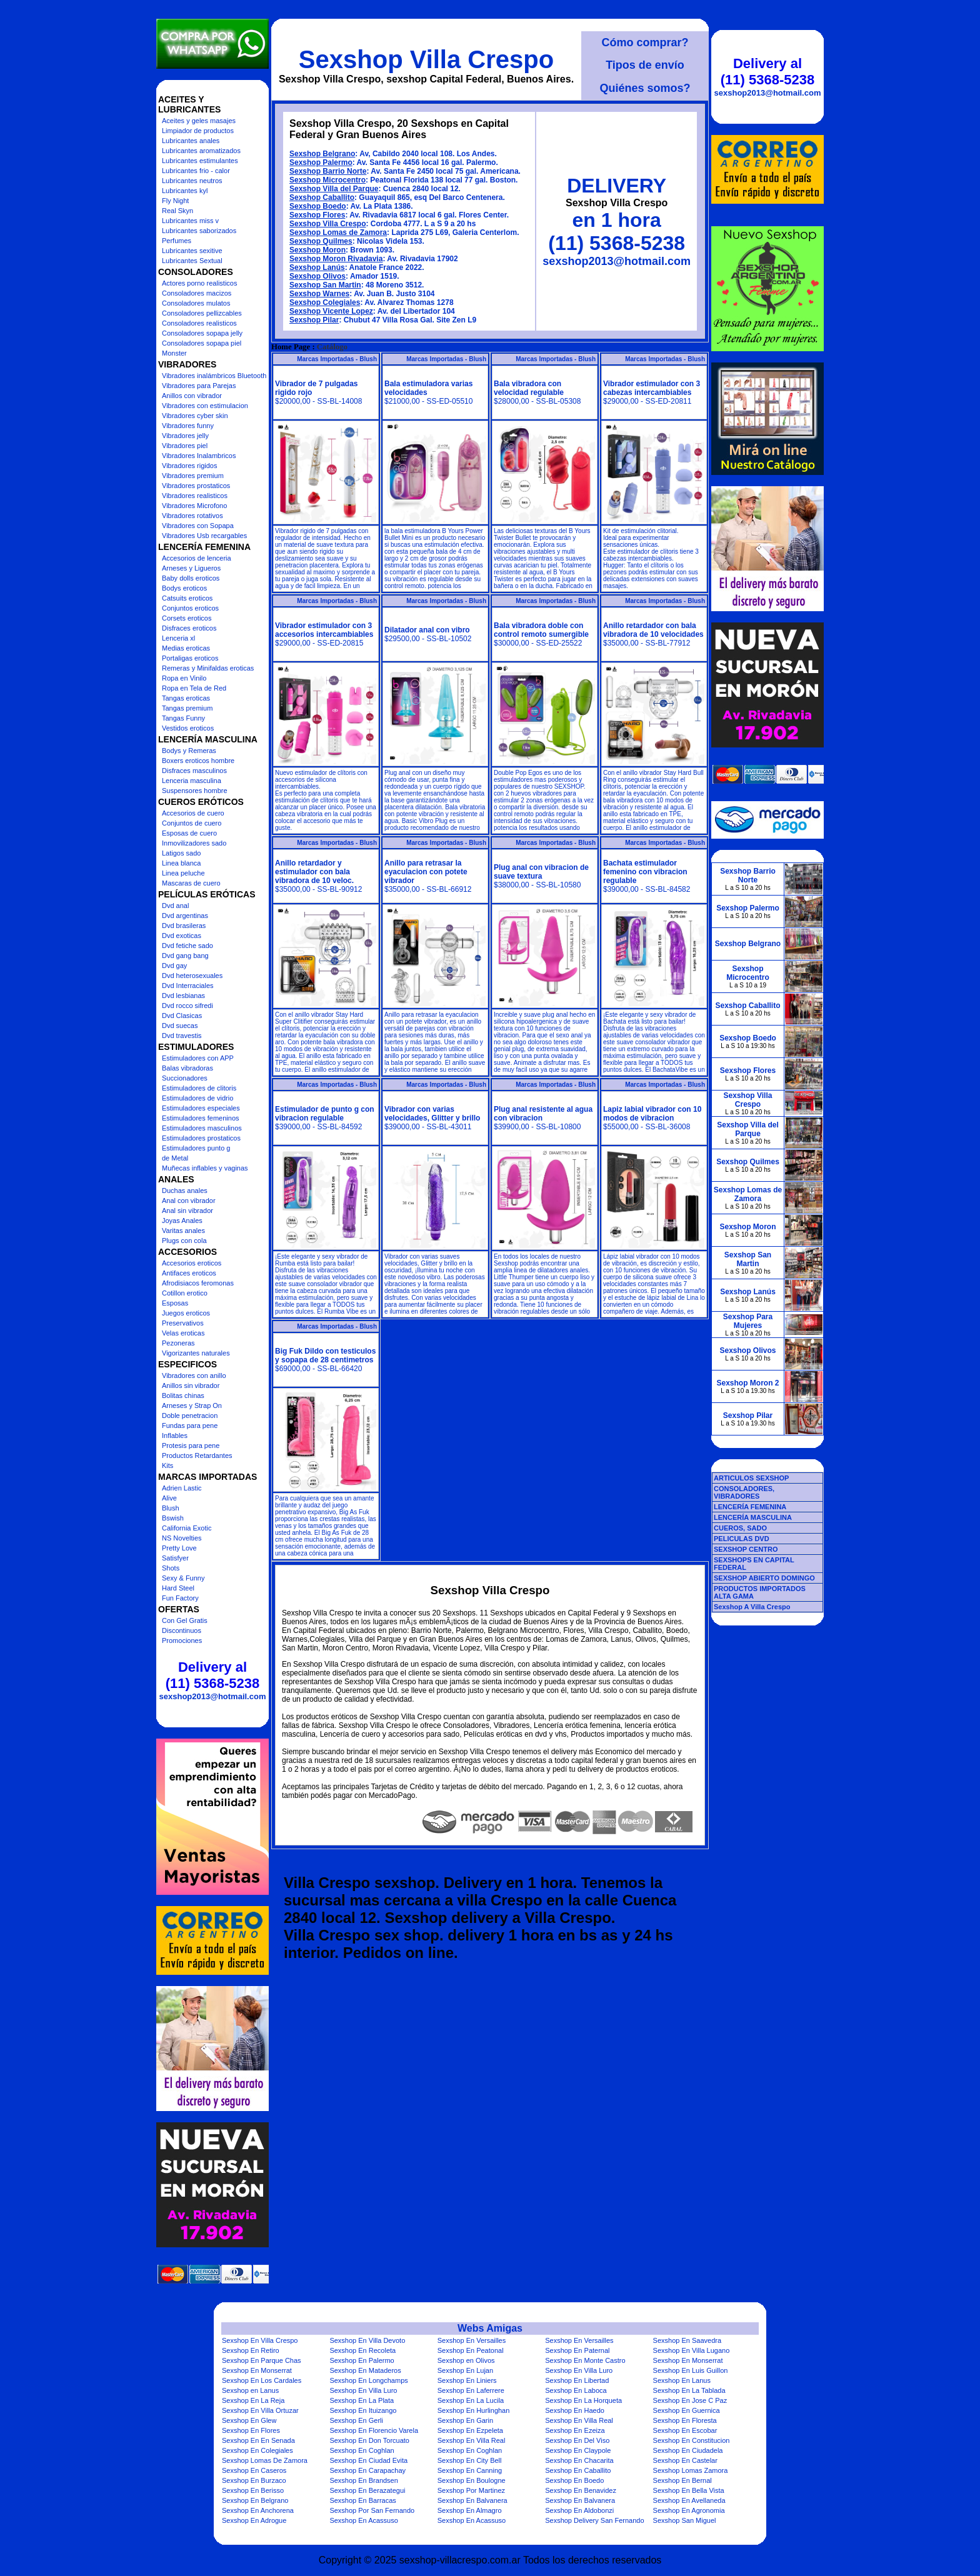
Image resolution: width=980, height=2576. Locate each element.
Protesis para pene (190, 1445)
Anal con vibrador (189, 1200)
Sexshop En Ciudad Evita (368, 2460)
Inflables (175, 1435)
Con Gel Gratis (185, 1620)
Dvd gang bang (185, 955)
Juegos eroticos (186, 1313)
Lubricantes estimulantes (200, 160)
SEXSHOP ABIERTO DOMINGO (764, 1578)
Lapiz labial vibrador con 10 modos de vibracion (652, 1113)
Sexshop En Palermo (361, 2360)
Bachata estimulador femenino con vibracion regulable (645, 872)
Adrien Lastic (182, 1488)
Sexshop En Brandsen (363, 2480)
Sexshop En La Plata (361, 2400)
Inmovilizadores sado (194, 843)
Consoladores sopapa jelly (202, 333)
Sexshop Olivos (317, 276)
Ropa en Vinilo (184, 678)
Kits (167, 1465)
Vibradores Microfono (194, 505)
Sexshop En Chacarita (579, 2460)
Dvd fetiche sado (187, 945)
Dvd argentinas (185, 915)
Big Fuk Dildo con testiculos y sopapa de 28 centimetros (325, 1355)
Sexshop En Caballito (578, 2470)
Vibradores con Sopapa (198, 525)
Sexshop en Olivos (466, 2360)
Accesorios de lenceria (196, 558)
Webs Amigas (490, 2328)
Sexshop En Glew (249, 2420)
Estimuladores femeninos (200, 1118)
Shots (170, 1568)
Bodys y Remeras (189, 750)
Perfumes (176, 240)
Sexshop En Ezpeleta (470, 2430)
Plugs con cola (184, 1240)
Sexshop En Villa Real (579, 2420)
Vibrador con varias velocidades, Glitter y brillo (432, 1113)
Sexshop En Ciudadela (688, 2450)
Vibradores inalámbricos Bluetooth (214, 375)
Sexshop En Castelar (685, 2460)
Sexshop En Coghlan (361, 2450)
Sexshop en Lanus (250, 2390)
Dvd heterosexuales (192, 975)
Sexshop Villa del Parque (334, 188)
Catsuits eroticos (187, 598)
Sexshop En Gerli (356, 2420)
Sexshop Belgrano (322, 153)
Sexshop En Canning (470, 2470)
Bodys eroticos (184, 588)
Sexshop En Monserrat (688, 2360)
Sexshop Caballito (321, 197)
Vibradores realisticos (195, 495)
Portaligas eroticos (190, 658)
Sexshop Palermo (320, 162)
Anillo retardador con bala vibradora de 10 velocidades (653, 630)
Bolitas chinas (183, 1395)
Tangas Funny (183, 718)
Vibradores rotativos (192, 515)
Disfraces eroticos (189, 628)
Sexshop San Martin (325, 285)
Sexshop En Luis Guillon (690, 2370)
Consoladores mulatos (196, 303)
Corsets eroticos (186, 618)
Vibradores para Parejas (199, 385)
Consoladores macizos (196, 293)
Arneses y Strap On (192, 1405)
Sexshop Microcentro (327, 180)
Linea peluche (183, 873)
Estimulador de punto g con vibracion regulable (324, 1113)
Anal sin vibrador (187, 1210)
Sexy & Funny (183, 1578)
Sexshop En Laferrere (471, 2390)
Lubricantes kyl (185, 190)
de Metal (175, 1158)
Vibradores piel (185, 445)
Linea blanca (181, 863)
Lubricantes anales (190, 140)
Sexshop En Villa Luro (578, 2370)
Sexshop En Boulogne (472, 2480)
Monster (174, 353)
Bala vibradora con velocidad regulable (529, 388)
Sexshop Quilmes (320, 241)
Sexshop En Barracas (362, 2500)
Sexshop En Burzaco (254, 2480)
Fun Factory (180, 1598)
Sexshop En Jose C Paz (690, 2400)
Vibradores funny (188, 425)
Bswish (173, 1518)
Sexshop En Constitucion (691, 2440)
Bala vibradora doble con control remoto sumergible (541, 630)
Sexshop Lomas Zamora (690, 2470)
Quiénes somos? (644, 88)
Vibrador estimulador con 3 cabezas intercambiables (651, 388)
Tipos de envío (645, 65)
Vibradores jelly (185, 435)
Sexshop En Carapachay (367, 2470)
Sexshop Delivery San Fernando (594, 2520)
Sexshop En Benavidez (580, 2490)
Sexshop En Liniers (467, 2380)
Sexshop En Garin (465, 2420)
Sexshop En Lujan (465, 2370)
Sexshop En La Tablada (689, 2390)
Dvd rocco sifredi (187, 1005)
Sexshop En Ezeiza (574, 2430)
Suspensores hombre (195, 790)
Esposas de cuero (189, 833)
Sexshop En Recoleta (362, 2350)
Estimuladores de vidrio (197, 1098)
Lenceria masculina (191, 780)
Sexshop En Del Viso (577, 2440)
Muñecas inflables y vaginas (205, 1168)
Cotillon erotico (185, 1293)
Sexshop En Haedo (574, 2410)
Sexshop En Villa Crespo (260, 2340)
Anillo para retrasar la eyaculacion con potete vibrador (426, 872)
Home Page (290, 346)
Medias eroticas (186, 648)
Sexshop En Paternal (577, 2350)
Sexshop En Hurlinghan (474, 2410)
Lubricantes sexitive (192, 250)
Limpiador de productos (198, 130)
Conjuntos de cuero (191, 823)
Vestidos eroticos (188, 728)
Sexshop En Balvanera (473, 2500)
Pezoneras (178, 1343)
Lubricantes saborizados (199, 230)
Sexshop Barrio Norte (327, 171)
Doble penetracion (190, 1415)
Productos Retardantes (197, 1455)
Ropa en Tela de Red (194, 688)
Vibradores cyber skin (195, 415)
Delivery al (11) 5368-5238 (212, 1675)
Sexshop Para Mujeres (747, 1321)
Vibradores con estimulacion (205, 405)
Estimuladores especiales (201, 1108)
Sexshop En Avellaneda (689, 2500)
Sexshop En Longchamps (368, 2380)
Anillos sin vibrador (190, 1385)
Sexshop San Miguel (684, 2520)
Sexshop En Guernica (686, 2410)
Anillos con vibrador (192, 395)
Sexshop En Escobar (685, 2430)
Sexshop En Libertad (577, 2380)
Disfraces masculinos (194, 770)
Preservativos (183, 1323)
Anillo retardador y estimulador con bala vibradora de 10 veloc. (314, 872)
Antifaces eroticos (189, 1273)
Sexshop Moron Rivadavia (335, 258)
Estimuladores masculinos (202, 1128)
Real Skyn (177, 210)
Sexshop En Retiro (250, 2350)
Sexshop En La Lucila (471, 2400)
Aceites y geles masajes (199, 120)
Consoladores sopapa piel (201, 343)
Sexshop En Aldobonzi (579, 2510)
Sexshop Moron (317, 250)
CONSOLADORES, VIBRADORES (744, 1492)
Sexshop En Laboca (575, 2390)
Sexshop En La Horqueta (583, 2400)
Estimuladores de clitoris (199, 1088)
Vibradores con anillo (194, 1375)
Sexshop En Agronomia (689, 2510)
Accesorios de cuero (193, 813)
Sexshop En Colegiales (257, 2450)
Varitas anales (183, 1230)
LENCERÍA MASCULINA (753, 1517)
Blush (170, 1508)
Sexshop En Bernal (682, 2480)
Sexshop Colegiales (324, 302)
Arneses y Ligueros (191, 568)
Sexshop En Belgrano (255, 2500)
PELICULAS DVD (741, 1538)
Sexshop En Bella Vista (688, 2490)
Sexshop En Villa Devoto (367, 2340)
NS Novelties (182, 1538)
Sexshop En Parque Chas (261, 2360)
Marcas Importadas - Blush (337, 359)
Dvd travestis (182, 1035)
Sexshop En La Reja (253, 2400)
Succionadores (185, 1078)
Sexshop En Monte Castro (585, 2360)
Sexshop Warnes (319, 293)
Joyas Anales (182, 1220)
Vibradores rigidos (189, 465)
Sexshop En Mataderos (365, 2370)
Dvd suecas (180, 1025)
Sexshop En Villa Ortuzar (260, 2410)
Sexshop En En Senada (258, 2440)
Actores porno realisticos (199, 283)
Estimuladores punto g (196, 1148)
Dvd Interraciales (188, 985)
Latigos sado (181, 853)
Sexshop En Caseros (254, 2470)
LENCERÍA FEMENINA (750, 1506)
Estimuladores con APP (198, 1058)
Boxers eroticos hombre (198, 760)
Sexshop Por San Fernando (371, 2510)
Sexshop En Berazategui (367, 2490)
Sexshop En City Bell (470, 2460)
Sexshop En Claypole (578, 2450)
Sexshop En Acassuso (363, 2520)
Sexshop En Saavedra (687, 2340)
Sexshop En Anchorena (258, 2510)
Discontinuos (181, 1630)
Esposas (175, 1303)
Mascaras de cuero (191, 883)
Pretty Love (179, 1548)
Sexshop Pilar (314, 320)
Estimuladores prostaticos (201, 1138)
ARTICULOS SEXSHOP (751, 1478)
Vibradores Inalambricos (199, 455)
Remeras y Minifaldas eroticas (208, 668)
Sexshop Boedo (317, 206)
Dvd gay (174, 965)
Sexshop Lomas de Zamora (338, 232)
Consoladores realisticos (199, 323)
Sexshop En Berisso (253, 2490)
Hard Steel (178, 1588)
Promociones (182, 1640)
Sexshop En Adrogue (254, 2520)
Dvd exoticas (181, 935)
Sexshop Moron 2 (747, 1383)
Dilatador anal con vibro (427, 630)
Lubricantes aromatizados (201, 150)
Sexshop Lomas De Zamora (265, 2460)
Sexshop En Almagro (470, 2510)
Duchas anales (185, 1190)
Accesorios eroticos (191, 1263)
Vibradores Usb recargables (204, 535)
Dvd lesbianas (183, 995)
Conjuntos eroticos (190, 608)
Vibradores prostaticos (196, 485)
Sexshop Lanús (317, 267)
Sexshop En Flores (251, 2430)
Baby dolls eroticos (190, 578)
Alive (169, 1498)
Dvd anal (175, 905)
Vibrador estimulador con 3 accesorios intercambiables (324, 630)
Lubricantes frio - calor (196, 170)
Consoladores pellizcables (202, 313)
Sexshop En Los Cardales (261, 2380)
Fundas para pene (190, 1425)
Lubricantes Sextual (192, 260)
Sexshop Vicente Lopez (331, 311)
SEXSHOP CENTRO (746, 1549)
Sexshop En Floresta (685, 2420)
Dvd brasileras (184, 925)
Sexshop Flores (317, 215)
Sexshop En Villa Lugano (691, 2350)
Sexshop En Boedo (574, 2480)
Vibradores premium (193, 475)
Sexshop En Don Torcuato (369, 2440)
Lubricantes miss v (190, 220)
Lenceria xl (178, 638)
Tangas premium (187, 708)
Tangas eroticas (186, 698)
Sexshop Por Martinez (471, 2490)
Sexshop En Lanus (682, 2380)
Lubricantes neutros (192, 180)
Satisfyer (175, 1558)
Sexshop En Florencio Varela (373, 2430)
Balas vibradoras (187, 1068)
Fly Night (175, 200)
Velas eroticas (183, 1333)
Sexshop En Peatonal (471, 2350)
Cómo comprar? (644, 42)
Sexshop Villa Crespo (426, 59)
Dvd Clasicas (182, 1015)
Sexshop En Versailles (472, 2340)
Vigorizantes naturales (196, 1353)
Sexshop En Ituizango (362, 2410)
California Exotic (186, 1528)
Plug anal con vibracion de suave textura (541, 872)
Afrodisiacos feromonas (198, 1283)
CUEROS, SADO (740, 1528)
